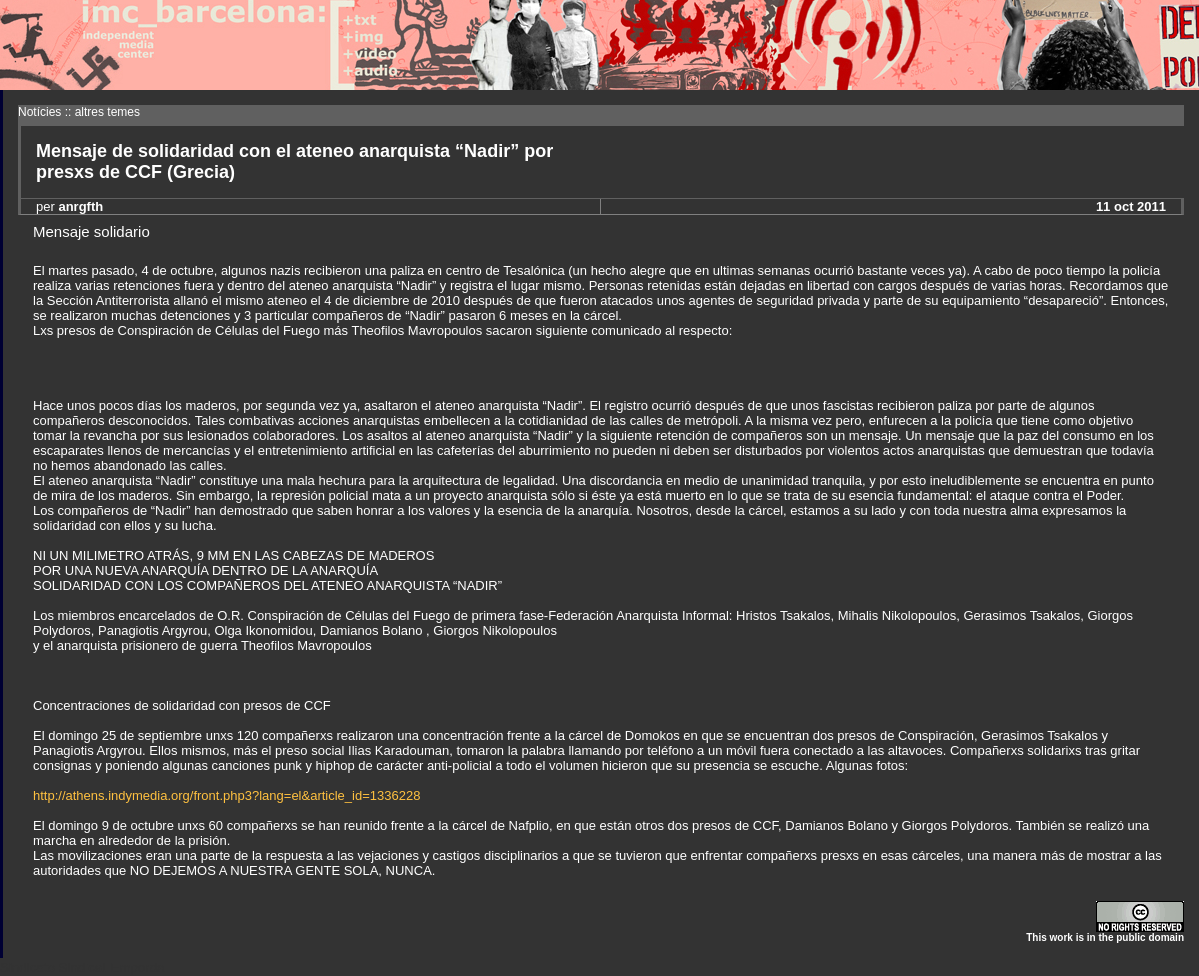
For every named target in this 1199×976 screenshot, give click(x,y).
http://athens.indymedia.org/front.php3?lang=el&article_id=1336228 (226, 795)
